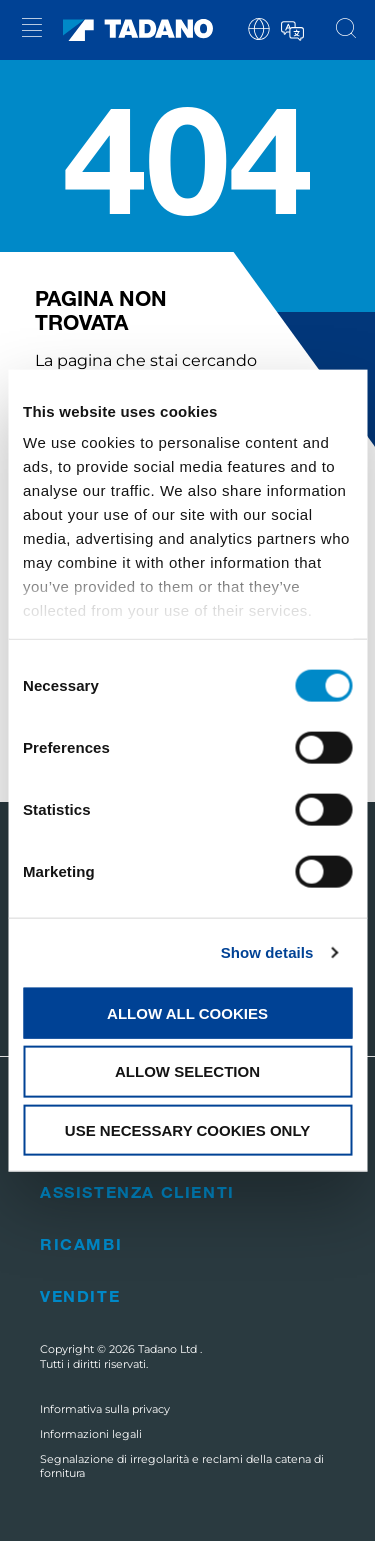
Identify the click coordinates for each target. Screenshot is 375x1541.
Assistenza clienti (137, 1191)
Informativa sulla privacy (105, 1409)
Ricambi (81, 1243)
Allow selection (187, 1071)
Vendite (80, 1295)
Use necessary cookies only (187, 1130)
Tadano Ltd (169, 1349)
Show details (267, 952)
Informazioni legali (91, 1434)
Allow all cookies (187, 1012)
